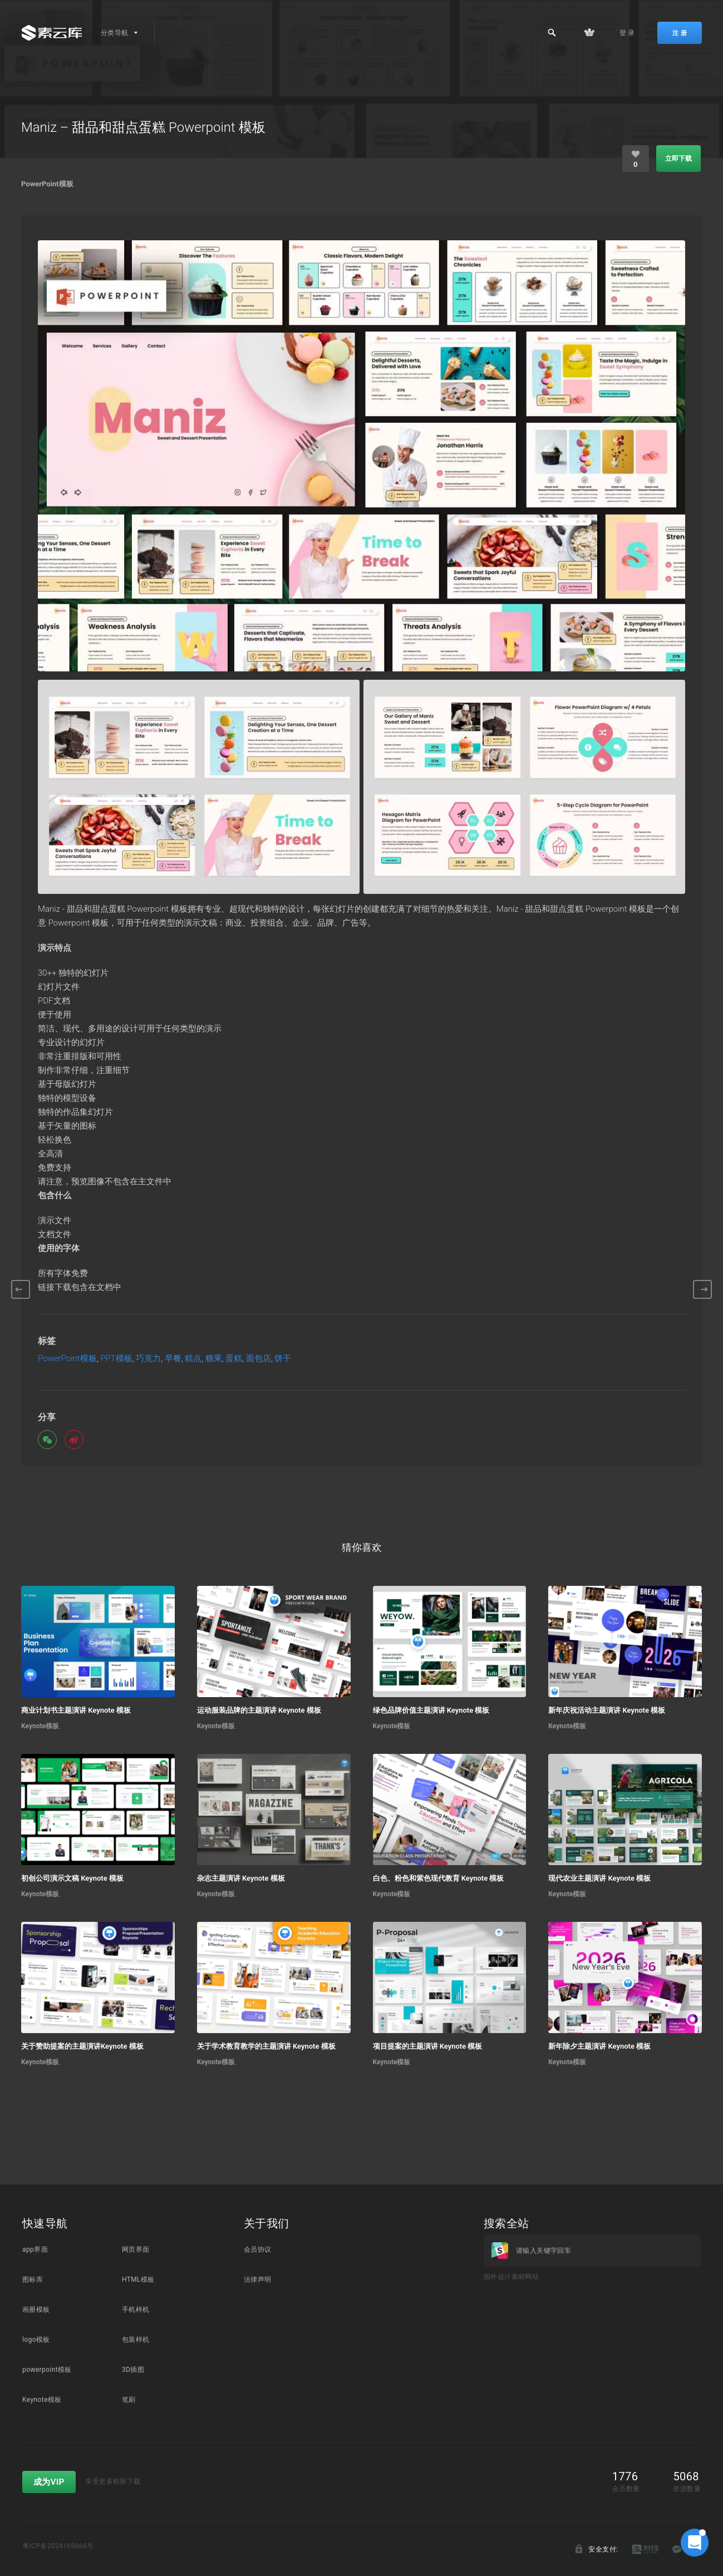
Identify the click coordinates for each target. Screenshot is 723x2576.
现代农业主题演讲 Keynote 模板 (599, 1878)
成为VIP (49, 2482)
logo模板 (36, 2339)
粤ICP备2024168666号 (58, 2546)
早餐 (173, 1358)
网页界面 (136, 2249)
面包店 (258, 1358)
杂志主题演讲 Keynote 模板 (241, 1878)
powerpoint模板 (47, 2370)
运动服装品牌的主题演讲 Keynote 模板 (259, 1710)
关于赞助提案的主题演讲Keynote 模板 (82, 2046)
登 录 (627, 33)
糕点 (193, 1358)
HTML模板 (138, 2279)
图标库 (32, 2279)
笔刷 (129, 2400)
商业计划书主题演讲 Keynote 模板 (76, 1710)
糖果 (213, 1358)
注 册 (679, 32)
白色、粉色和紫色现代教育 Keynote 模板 (438, 1878)
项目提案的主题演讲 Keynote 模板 (428, 2046)
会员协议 (258, 2249)
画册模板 (36, 2309)
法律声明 (258, 2279)
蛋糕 (233, 1358)
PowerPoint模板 (47, 184)
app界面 (35, 2249)
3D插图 (133, 2370)
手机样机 (136, 2309)
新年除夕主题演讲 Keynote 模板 (599, 2046)
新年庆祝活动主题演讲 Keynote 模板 (606, 1710)
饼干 (282, 1358)
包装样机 (136, 2339)
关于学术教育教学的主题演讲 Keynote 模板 (266, 2046)
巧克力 (148, 1358)
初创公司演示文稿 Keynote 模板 (72, 1878)
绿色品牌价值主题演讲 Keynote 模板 (431, 1710)
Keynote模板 (40, 1726)
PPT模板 (116, 1358)
